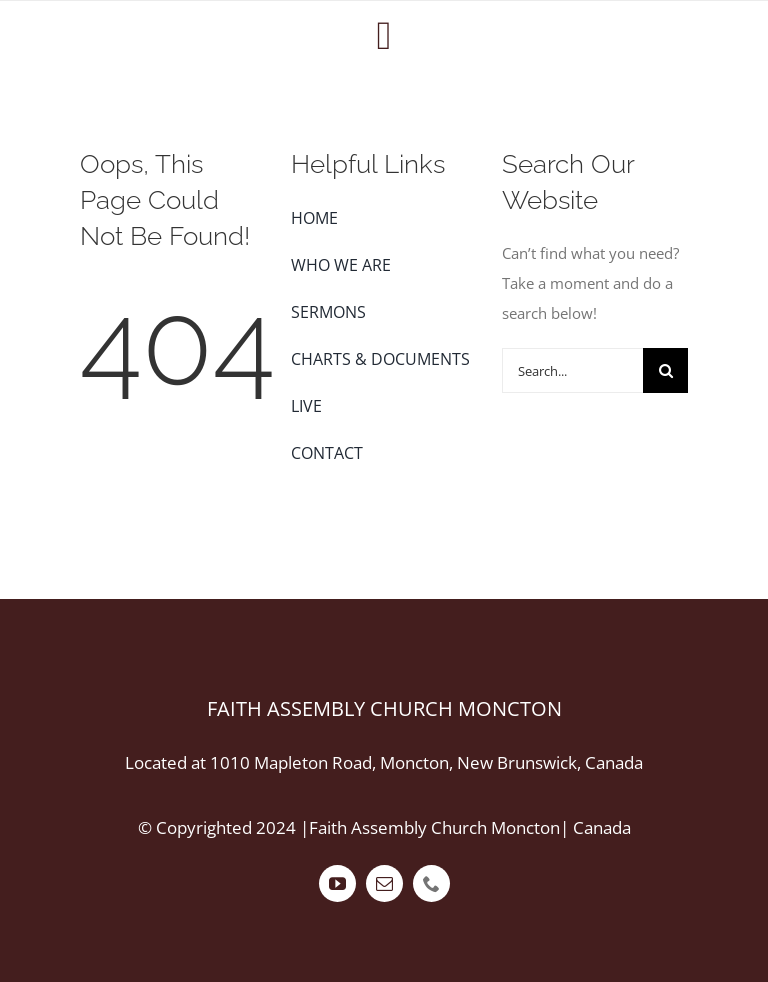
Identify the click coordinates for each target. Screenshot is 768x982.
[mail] (384, 883)
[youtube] (337, 883)
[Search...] (573, 370)
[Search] (665, 370)
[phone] (431, 883)
